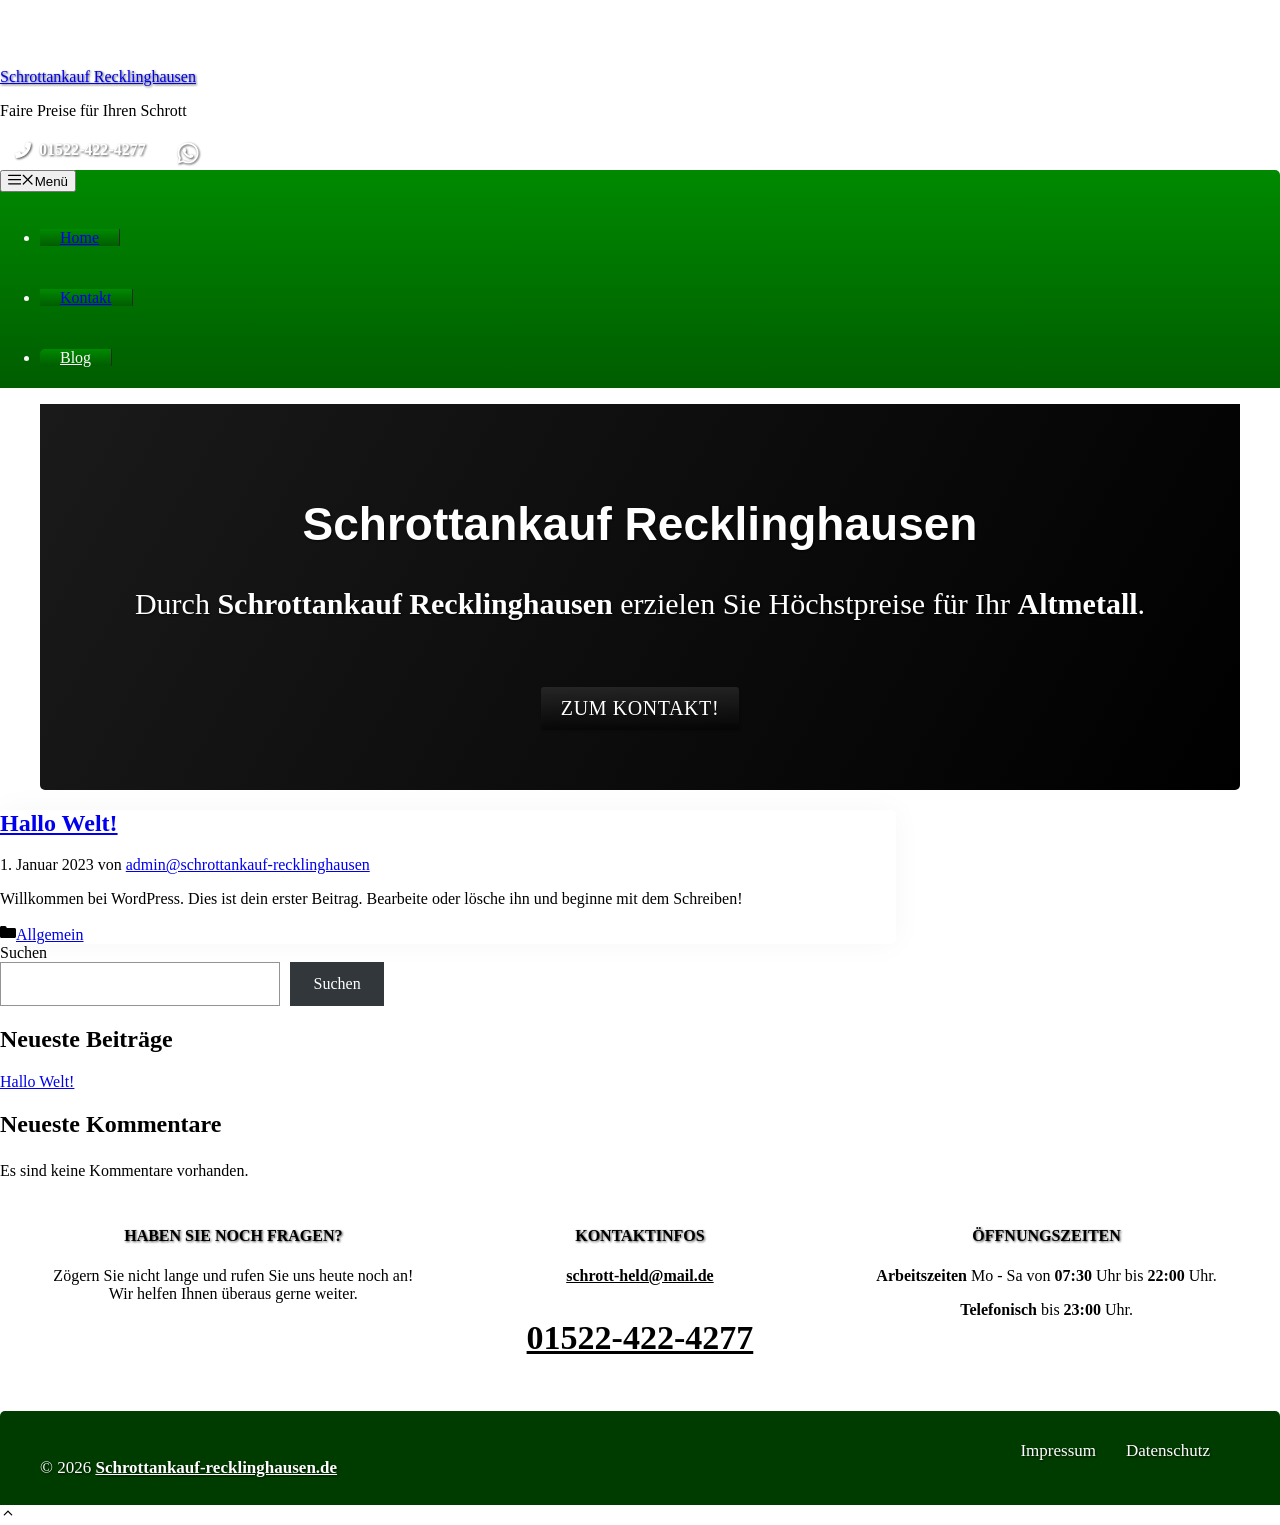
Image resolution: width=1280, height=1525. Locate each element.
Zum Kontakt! (640, 708)
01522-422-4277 (640, 1337)
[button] (8, 1515)
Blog (75, 357)
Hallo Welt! (59, 823)
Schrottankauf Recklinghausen (98, 76)
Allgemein (50, 934)
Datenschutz (1168, 1450)
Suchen (23, 952)
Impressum (1058, 1450)
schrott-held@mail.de (639, 1275)
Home (79, 237)
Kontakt (86, 297)
